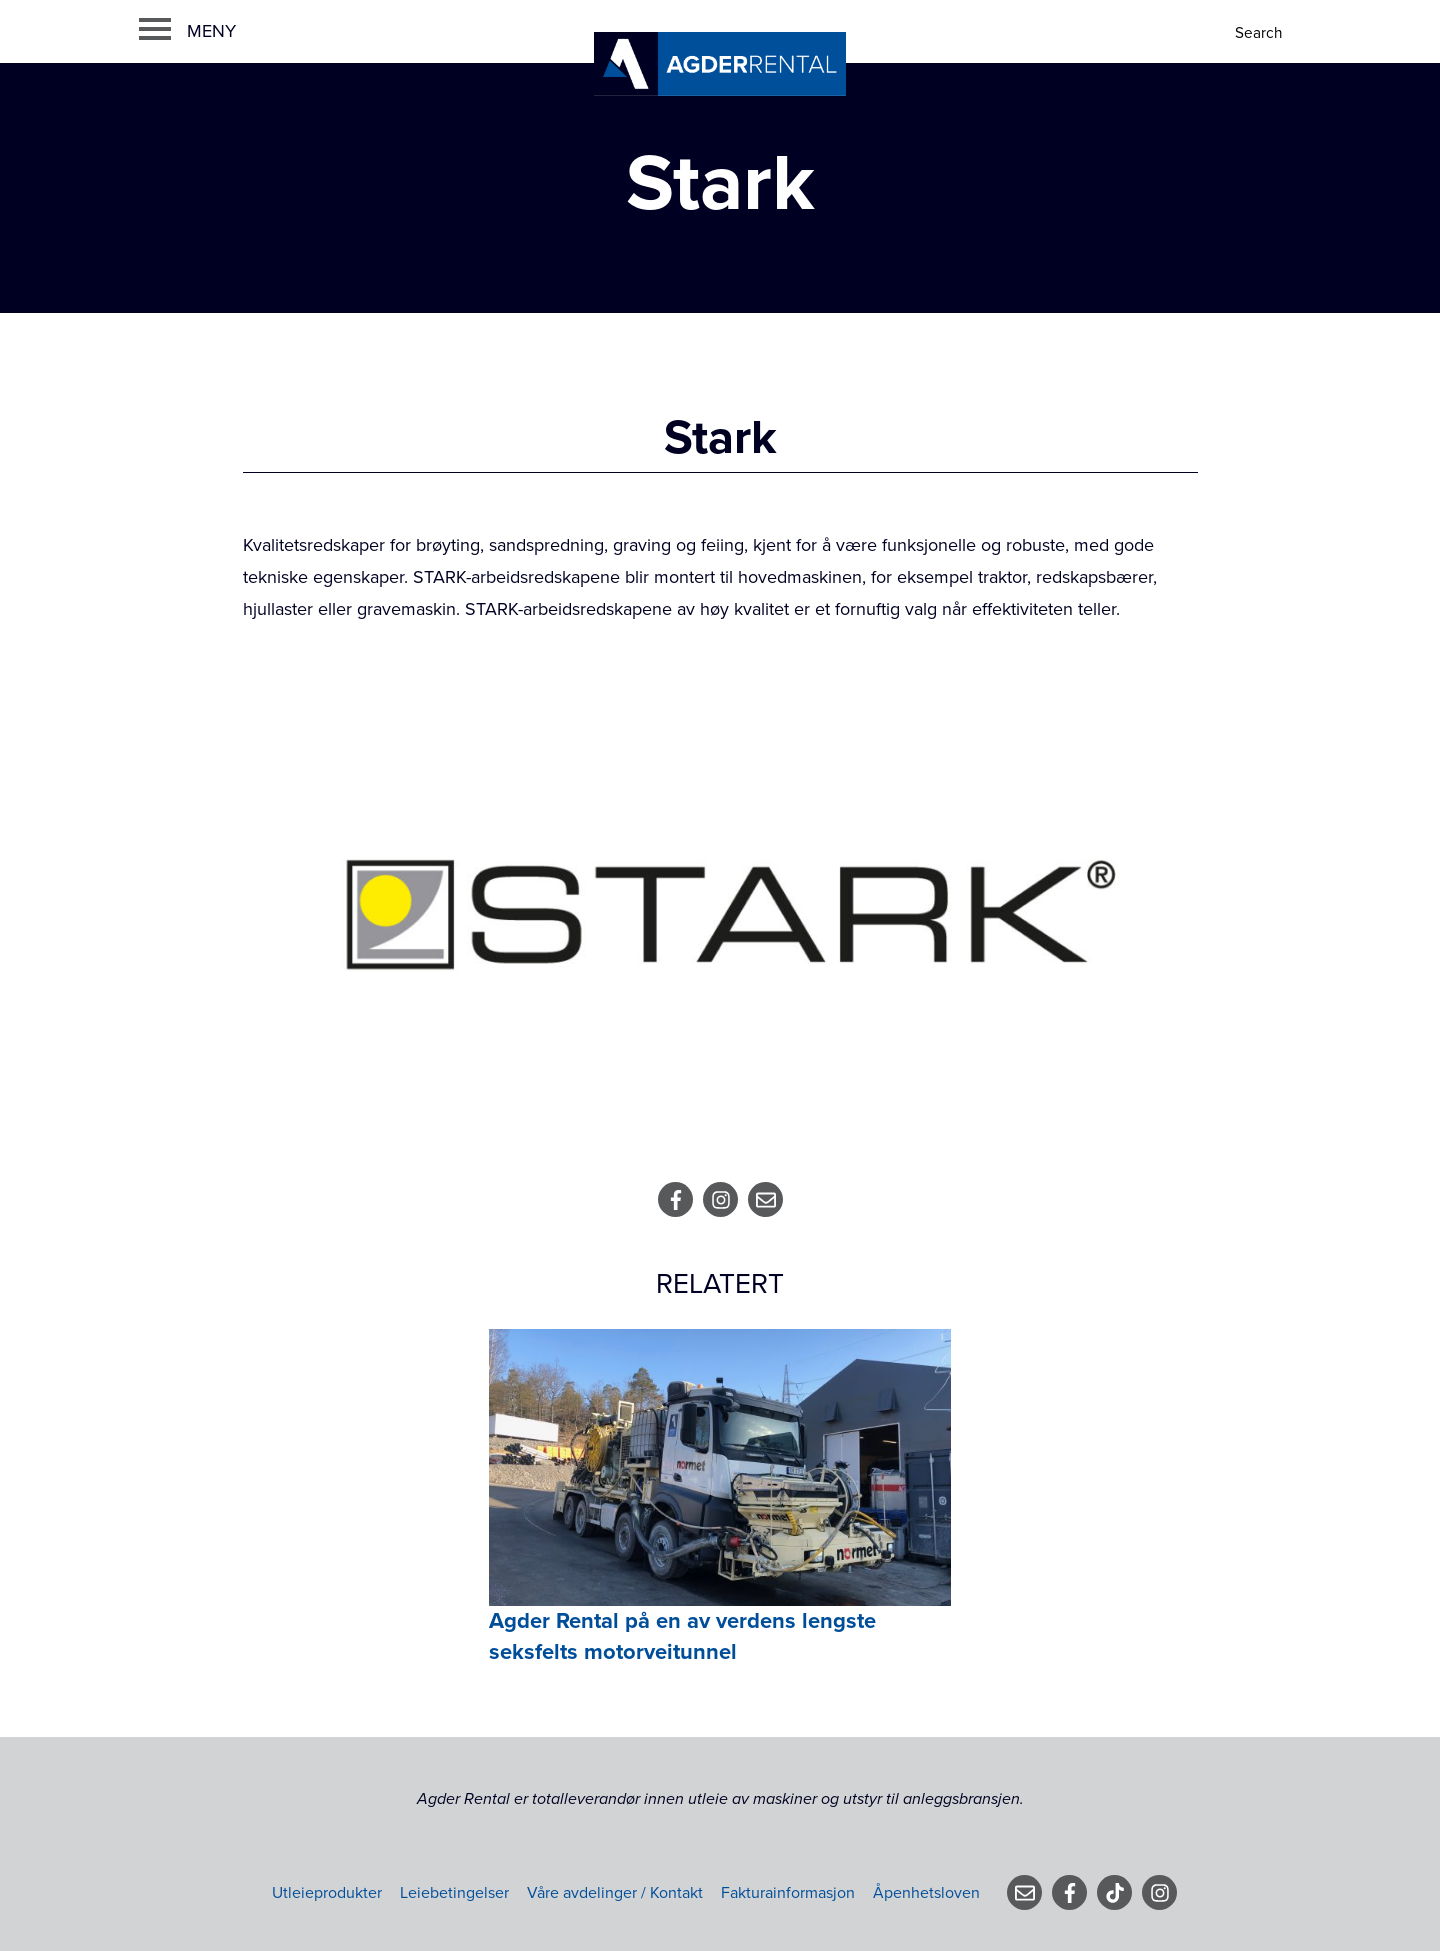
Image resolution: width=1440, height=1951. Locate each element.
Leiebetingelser (454, 1893)
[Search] (1260, 33)
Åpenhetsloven (926, 1893)
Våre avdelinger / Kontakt (615, 1893)
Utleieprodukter (327, 1893)
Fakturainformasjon (788, 1893)
